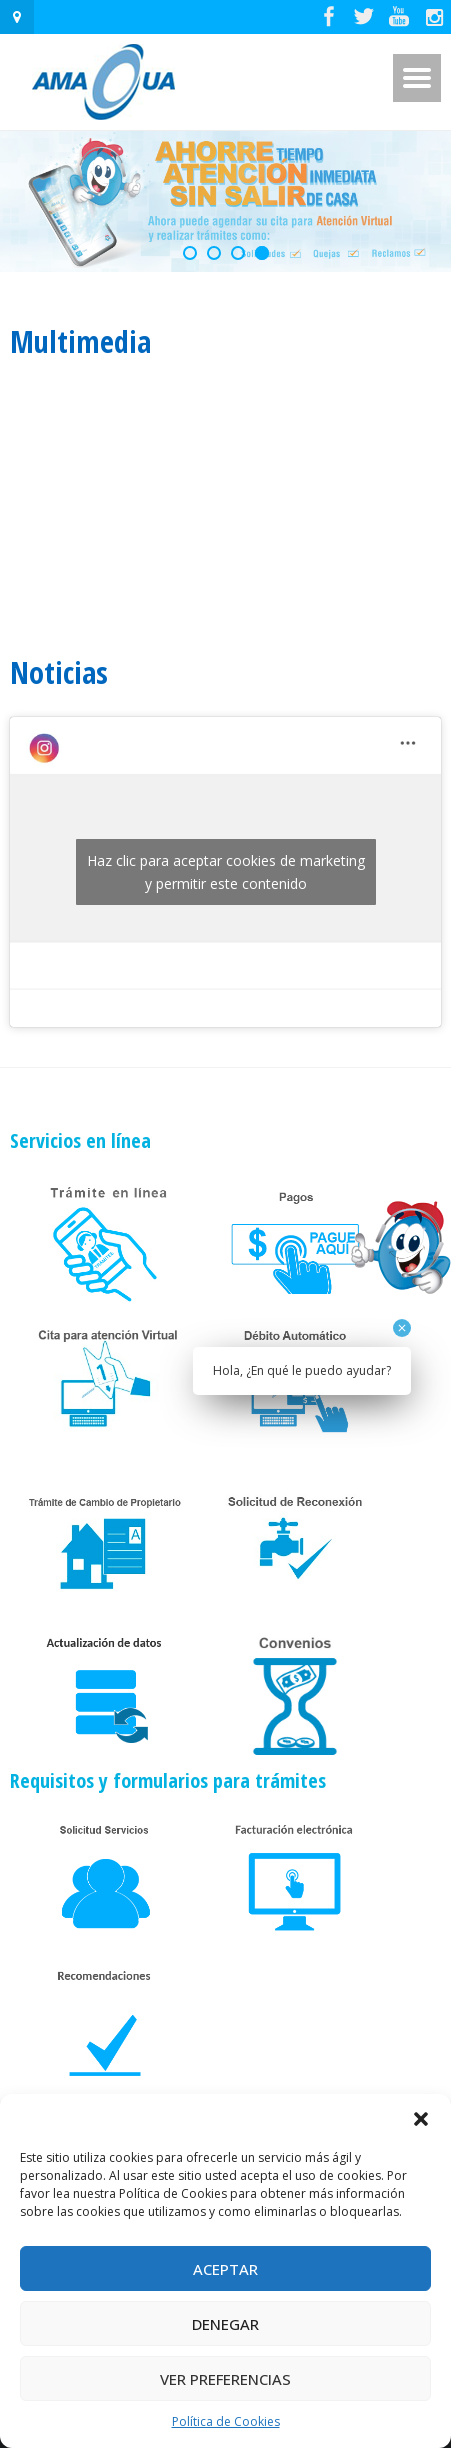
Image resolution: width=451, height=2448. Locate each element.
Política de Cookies (226, 2421)
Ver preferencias (225, 2379)
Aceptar (225, 2269)
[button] (421, 2119)
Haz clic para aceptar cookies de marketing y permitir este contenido (226, 872)
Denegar (225, 2324)
